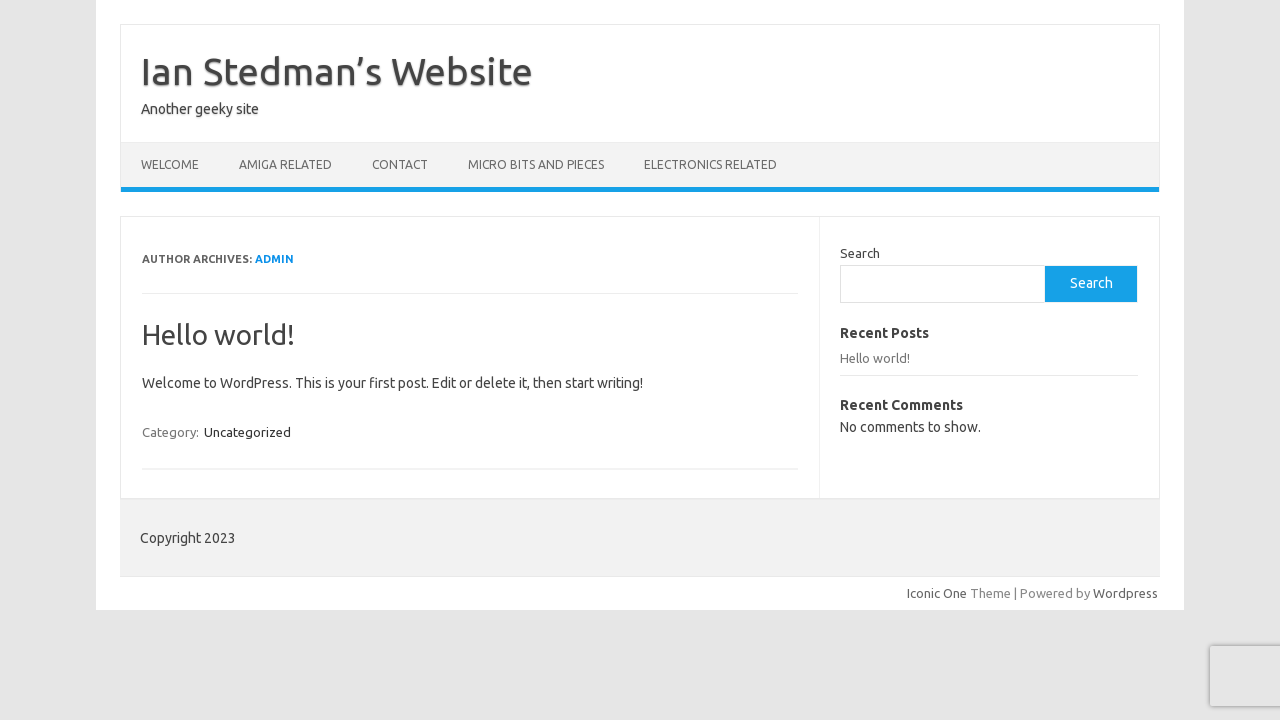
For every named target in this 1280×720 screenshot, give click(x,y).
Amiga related (285, 164)
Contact (400, 164)
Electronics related (710, 164)
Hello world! (218, 334)
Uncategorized (247, 432)
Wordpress (1125, 593)
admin (274, 259)
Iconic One (937, 593)
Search (860, 253)
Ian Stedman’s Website (337, 71)
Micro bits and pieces (536, 164)
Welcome (170, 164)
